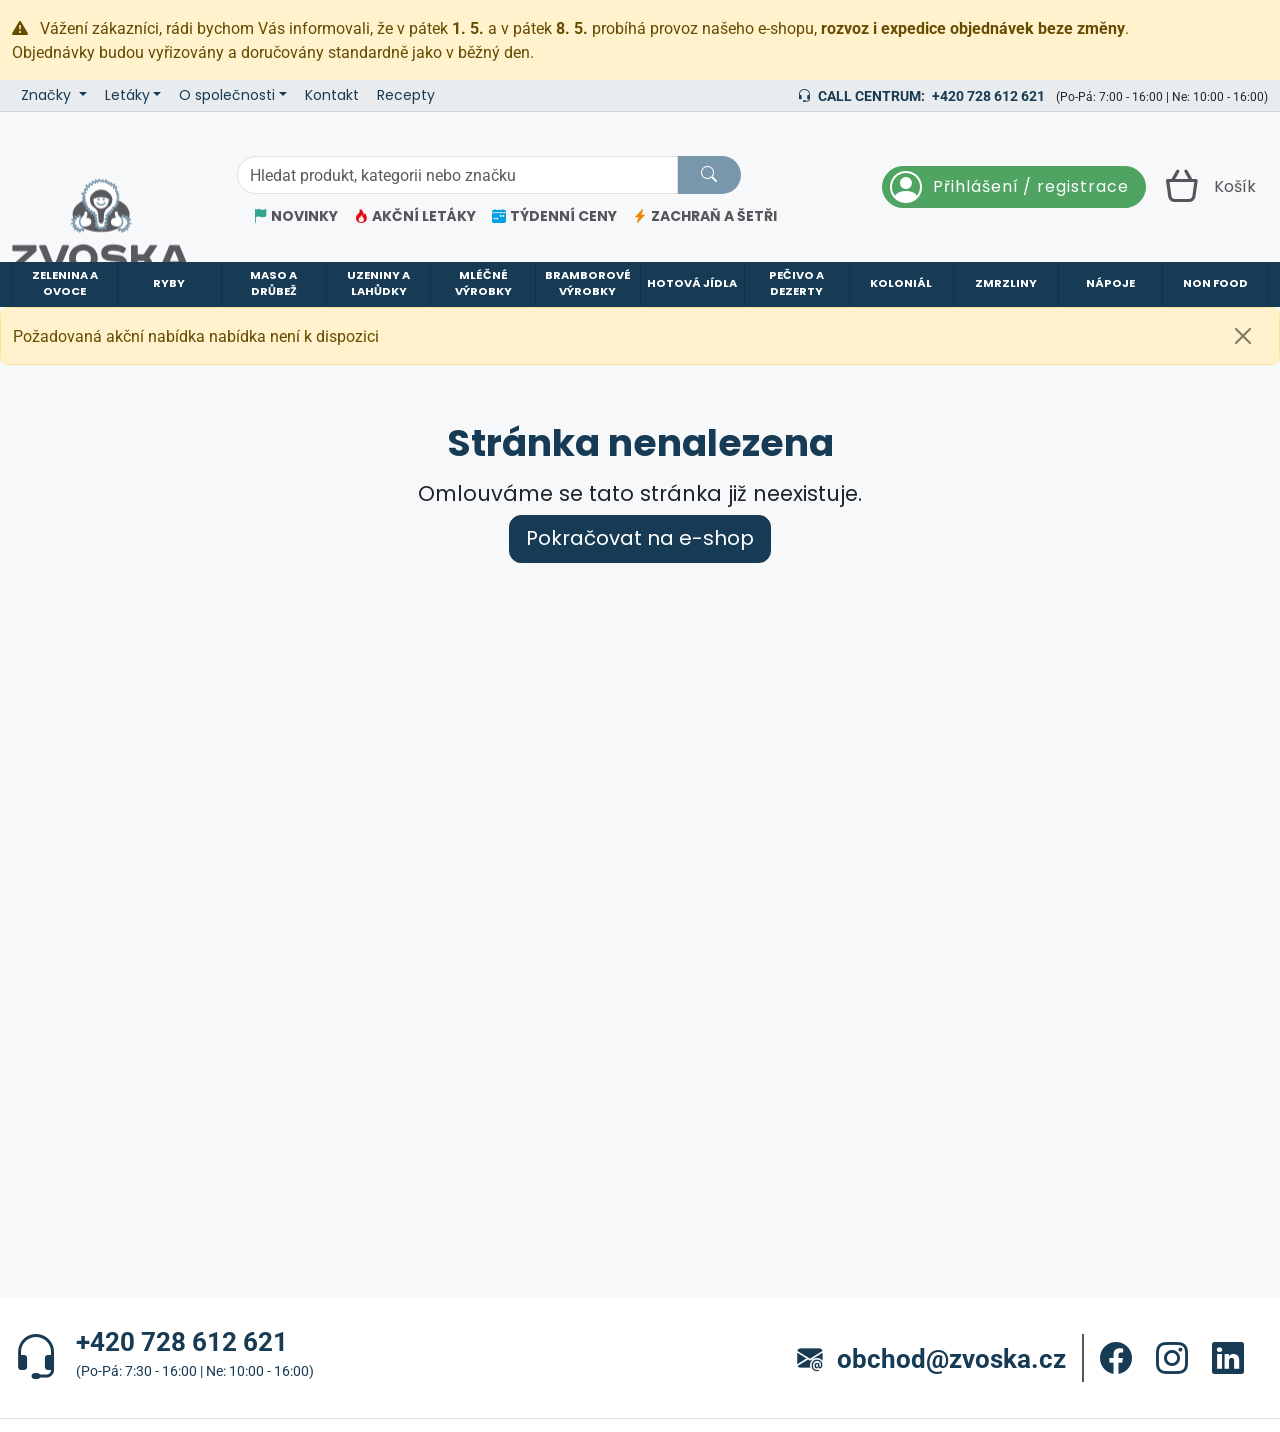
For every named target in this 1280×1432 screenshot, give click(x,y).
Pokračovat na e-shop (640, 538)
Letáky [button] (127, 95)
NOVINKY (295, 216)
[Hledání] (457, 175)
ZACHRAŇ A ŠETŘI (705, 216)
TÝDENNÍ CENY (554, 216)
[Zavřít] (1243, 336)
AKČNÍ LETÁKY (415, 216)
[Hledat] (709, 175)
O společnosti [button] (227, 95)
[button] (1116, 1358)
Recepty (406, 95)
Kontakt (332, 95)
